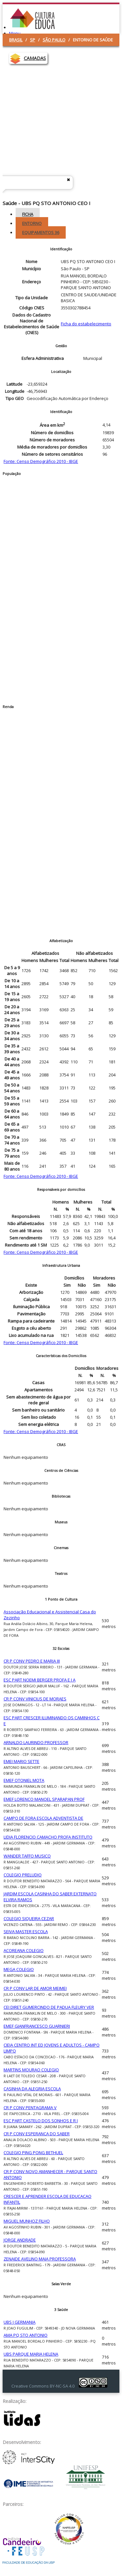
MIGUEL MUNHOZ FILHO (27, 2221)
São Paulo (54, 40)
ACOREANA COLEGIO (24, 1950)
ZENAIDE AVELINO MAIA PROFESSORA (40, 2259)
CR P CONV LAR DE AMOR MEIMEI (35, 1988)
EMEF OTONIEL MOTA (24, 1780)
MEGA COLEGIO (19, 1969)
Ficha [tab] (27, 214)
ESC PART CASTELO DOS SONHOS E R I (41, 2121)
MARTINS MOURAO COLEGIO (31, 2070)
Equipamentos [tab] (40, 232)
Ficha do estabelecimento (86, 324)
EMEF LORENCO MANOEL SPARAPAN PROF (44, 1799)
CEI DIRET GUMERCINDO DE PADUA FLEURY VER (49, 2007)
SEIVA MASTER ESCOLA (26, 1931)
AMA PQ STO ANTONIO (25, 2335)
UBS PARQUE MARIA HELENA (31, 2354)
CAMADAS (35, 58)
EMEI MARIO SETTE (21, 1761)
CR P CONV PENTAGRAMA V (30, 2107)
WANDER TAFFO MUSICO (27, 1856)
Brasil (15, 40)
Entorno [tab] (32, 223)
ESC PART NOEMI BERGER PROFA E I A (39, 1680)
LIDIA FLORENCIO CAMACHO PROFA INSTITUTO (48, 1837)
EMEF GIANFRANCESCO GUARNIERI (37, 2026)
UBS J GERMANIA (19, 2322)
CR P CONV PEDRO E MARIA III (32, 1661)
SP (32, 40)
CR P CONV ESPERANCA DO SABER (37, 2134)
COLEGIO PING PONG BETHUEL (33, 2152)
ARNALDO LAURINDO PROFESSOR (36, 1742)
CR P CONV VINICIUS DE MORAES (35, 1699)
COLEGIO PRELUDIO (23, 1875)
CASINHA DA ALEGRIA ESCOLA (32, 2089)
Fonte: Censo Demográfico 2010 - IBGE (41, 461)
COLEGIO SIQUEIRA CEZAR (29, 1918)
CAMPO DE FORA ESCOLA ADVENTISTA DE (43, 1818)
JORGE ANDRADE (20, 2240)
